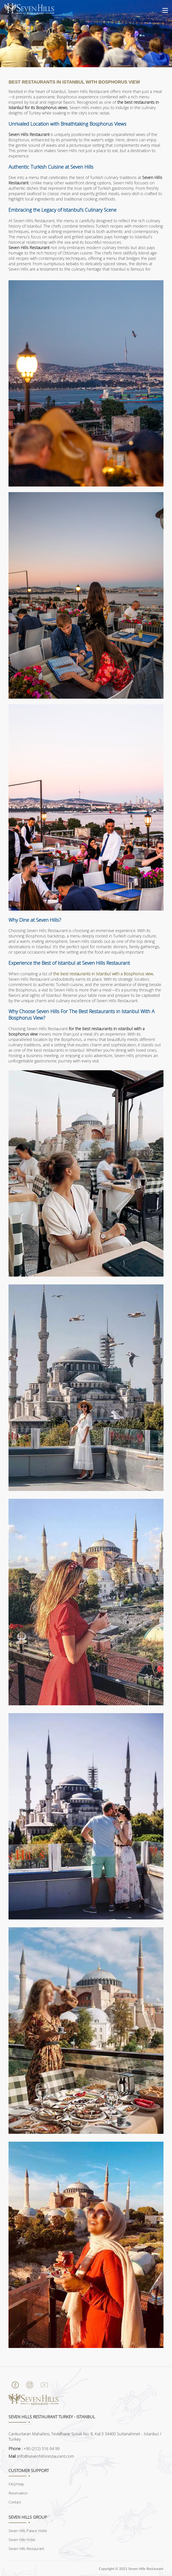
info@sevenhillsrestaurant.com (41, 2456)
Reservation (18, 2493)
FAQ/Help (16, 2484)
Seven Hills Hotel (22, 2539)
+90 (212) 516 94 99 (34, 2448)
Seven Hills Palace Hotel (28, 2530)
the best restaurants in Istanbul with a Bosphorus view (103, 973)
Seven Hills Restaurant (26, 2548)
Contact (15, 2502)
